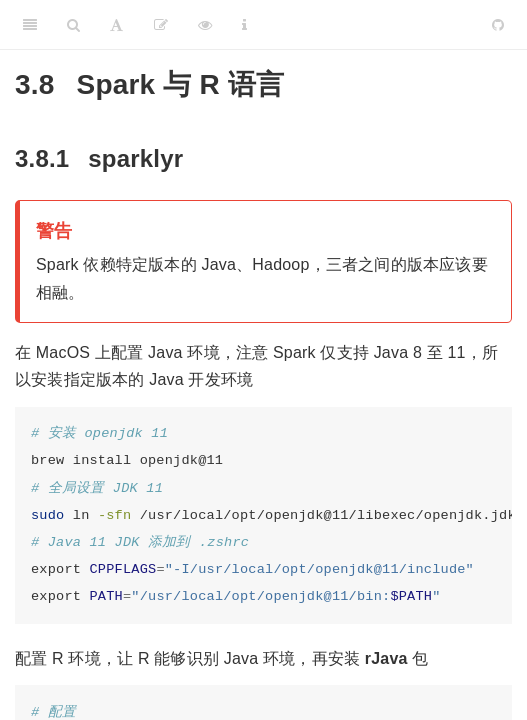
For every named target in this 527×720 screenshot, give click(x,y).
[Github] (498, 25)
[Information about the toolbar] (244, 25)
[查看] (205, 25)
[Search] (73, 25)
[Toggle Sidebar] (30, 25)
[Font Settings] (116, 25)
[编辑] (161, 25)
